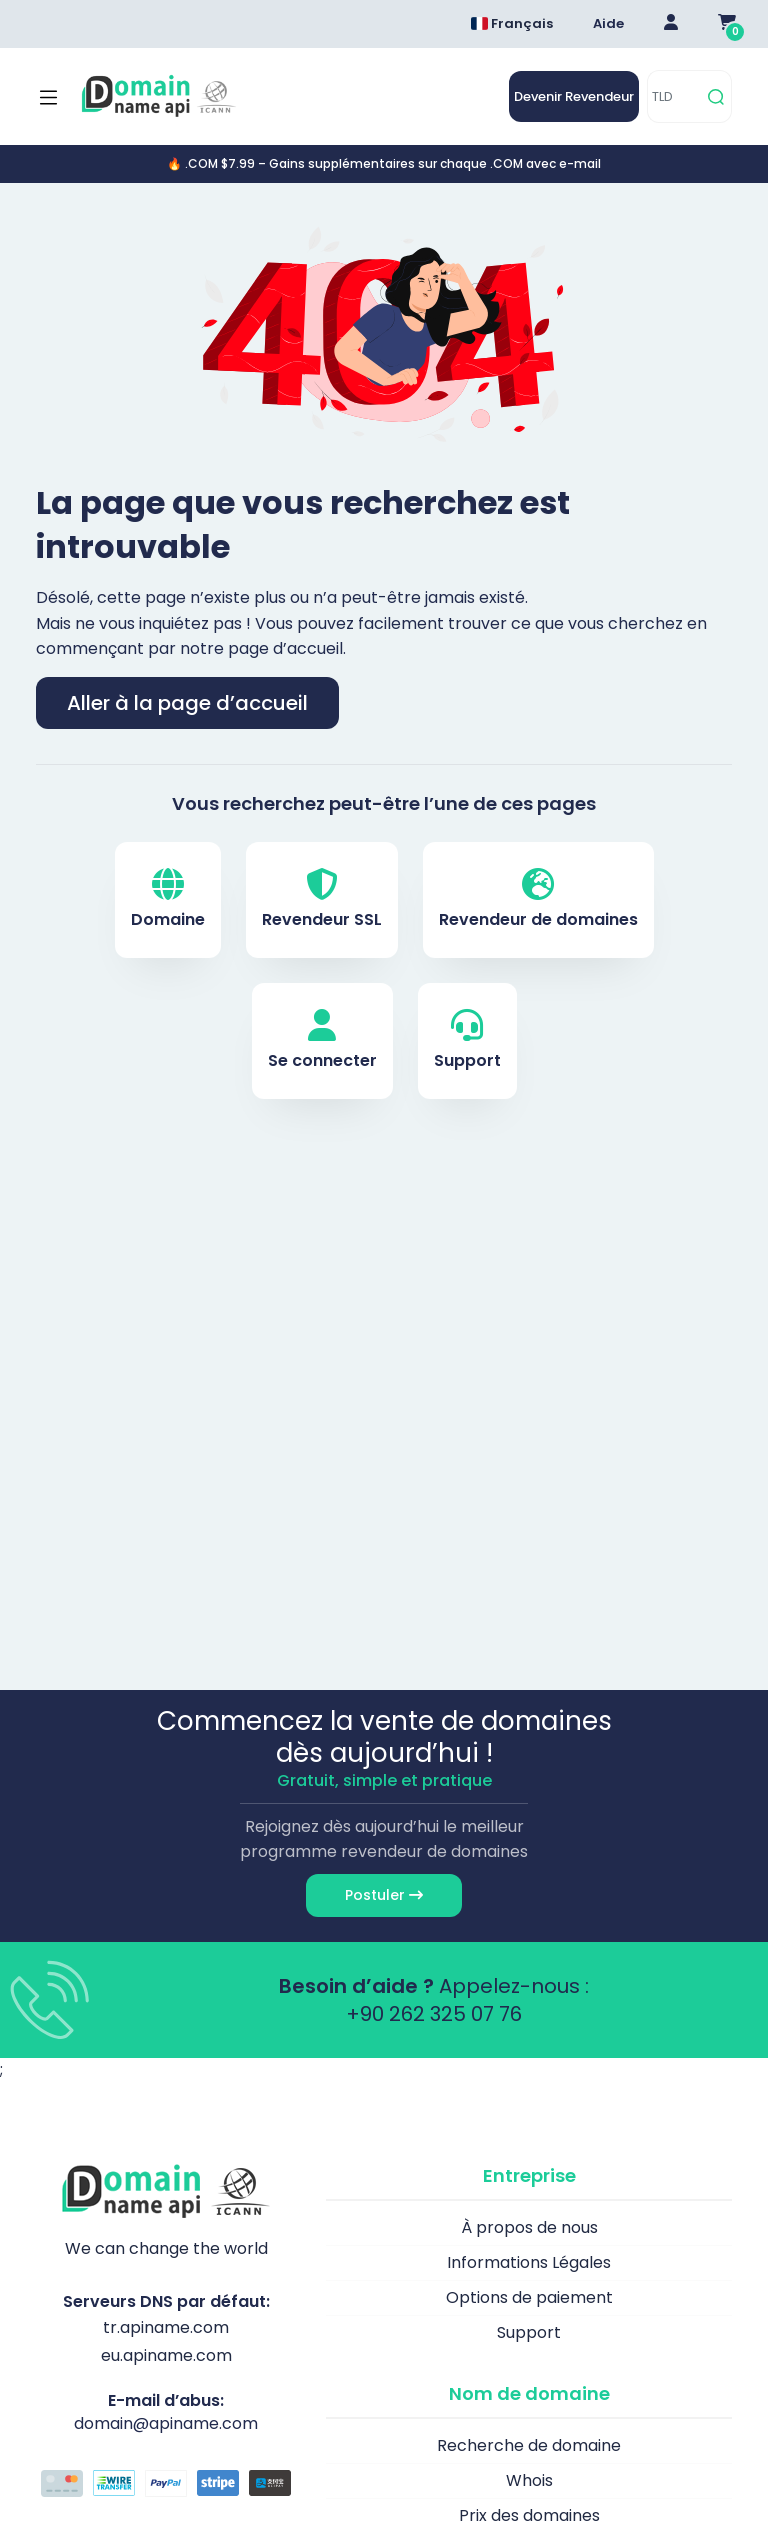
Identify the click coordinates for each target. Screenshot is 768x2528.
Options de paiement (529, 2297)
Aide (608, 23)
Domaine (168, 899)
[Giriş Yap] (671, 24)
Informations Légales (529, 2262)
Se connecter (322, 1040)
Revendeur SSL (322, 899)
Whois (529, 2480)
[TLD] (674, 96)
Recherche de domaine (529, 2445)
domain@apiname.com (166, 2423)
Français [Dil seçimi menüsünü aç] (512, 23)
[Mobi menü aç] (48, 97)
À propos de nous (529, 2227)
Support (467, 1040)
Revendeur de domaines (538, 899)
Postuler (384, 1895)
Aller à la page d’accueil (187, 703)
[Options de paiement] (166, 2486)
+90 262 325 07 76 (434, 2014)
